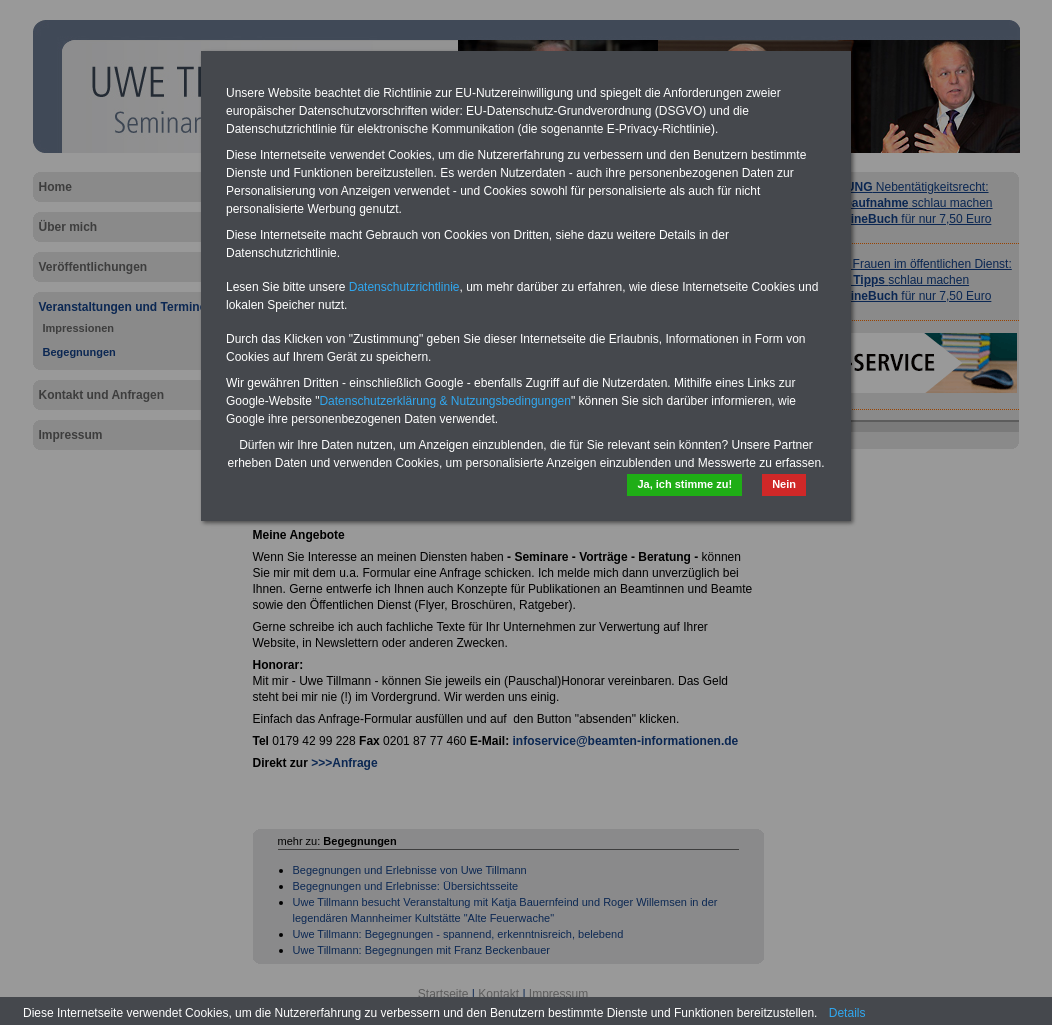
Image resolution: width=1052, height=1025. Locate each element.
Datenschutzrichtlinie (404, 287)
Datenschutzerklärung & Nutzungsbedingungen (445, 401)
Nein (784, 484)
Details (847, 1013)
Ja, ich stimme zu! (684, 484)
